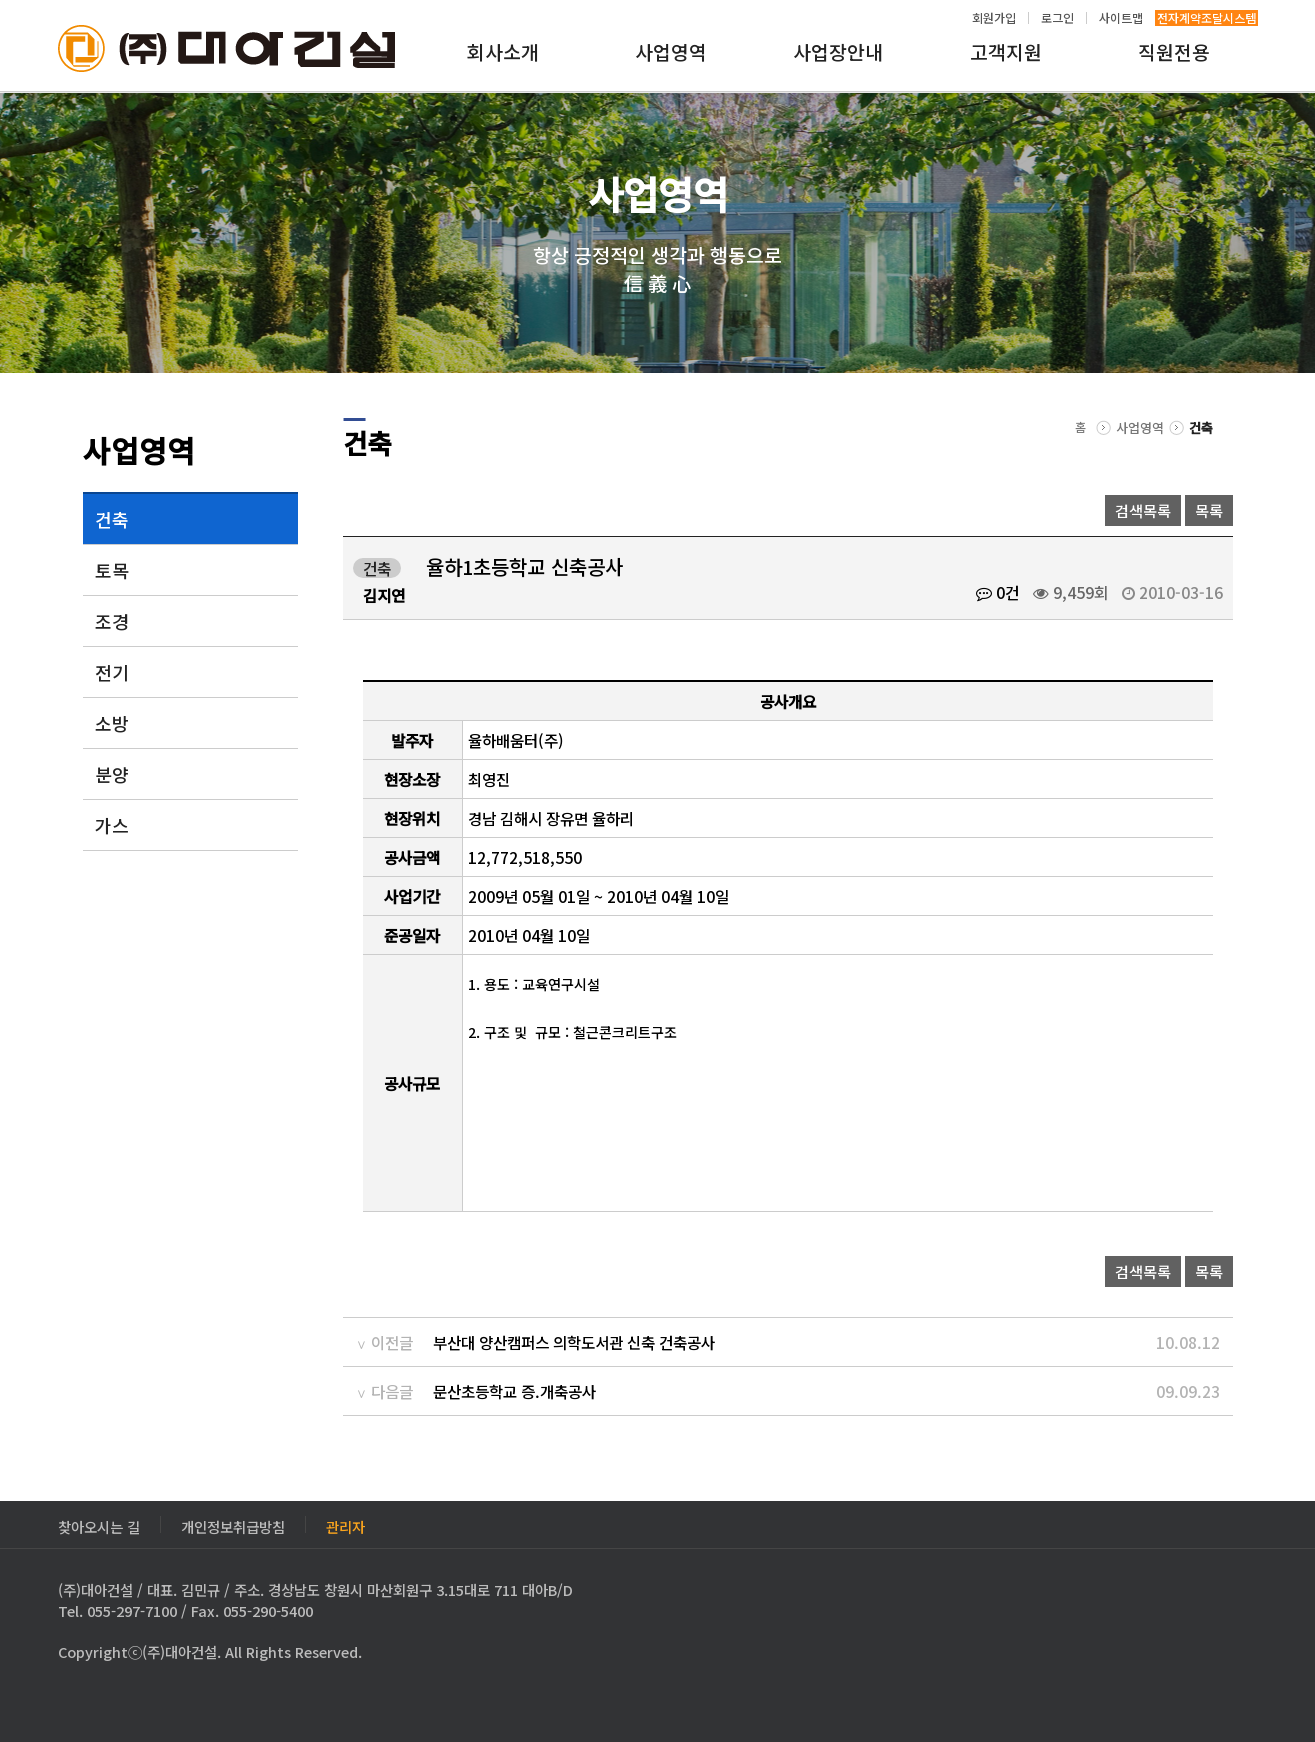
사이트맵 (1121, 18)
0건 (997, 592)
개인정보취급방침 (233, 1524)
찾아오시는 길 (99, 1524)
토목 (112, 570)
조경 (112, 621)
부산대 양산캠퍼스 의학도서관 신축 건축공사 (574, 1342)
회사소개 (503, 52)
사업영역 (671, 52)
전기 (112, 672)
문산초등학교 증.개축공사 (514, 1391)
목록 (1209, 510)
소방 (112, 723)
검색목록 (1143, 510)
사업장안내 (838, 52)
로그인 (1057, 18)
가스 (112, 825)
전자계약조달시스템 (1206, 18)
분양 (112, 774)
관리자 (345, 1524)
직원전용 (1174, 52)
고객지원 (1006, 52)
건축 (112, 519)
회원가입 (994, 18)
